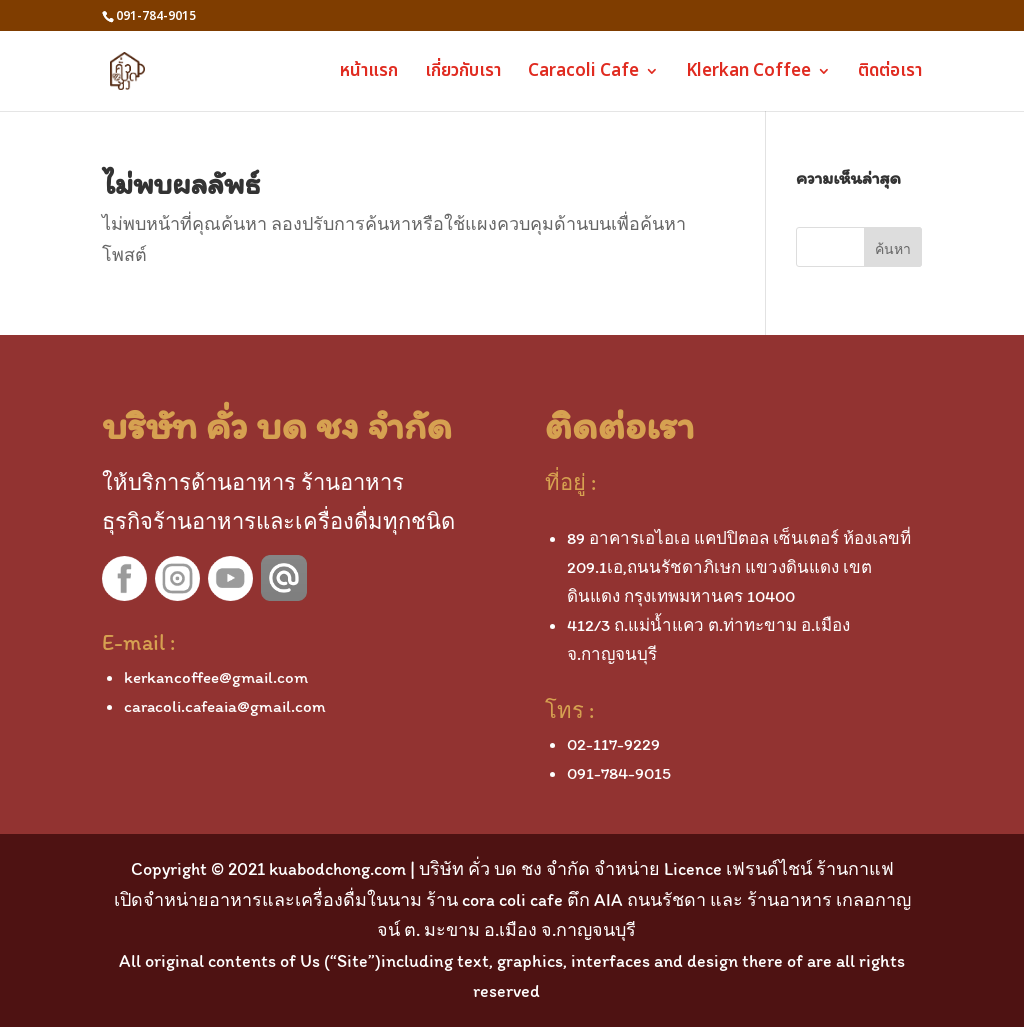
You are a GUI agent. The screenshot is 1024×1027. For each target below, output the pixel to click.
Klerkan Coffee (748, 74)
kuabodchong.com (337, 869)
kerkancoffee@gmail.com (216, 677)
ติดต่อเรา (890, 74)
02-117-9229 (613, 744)
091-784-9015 (619, 773)
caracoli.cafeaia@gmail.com (225, 706)
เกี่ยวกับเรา (463, 74)
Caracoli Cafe (583, 74)
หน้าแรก (369, 74)
